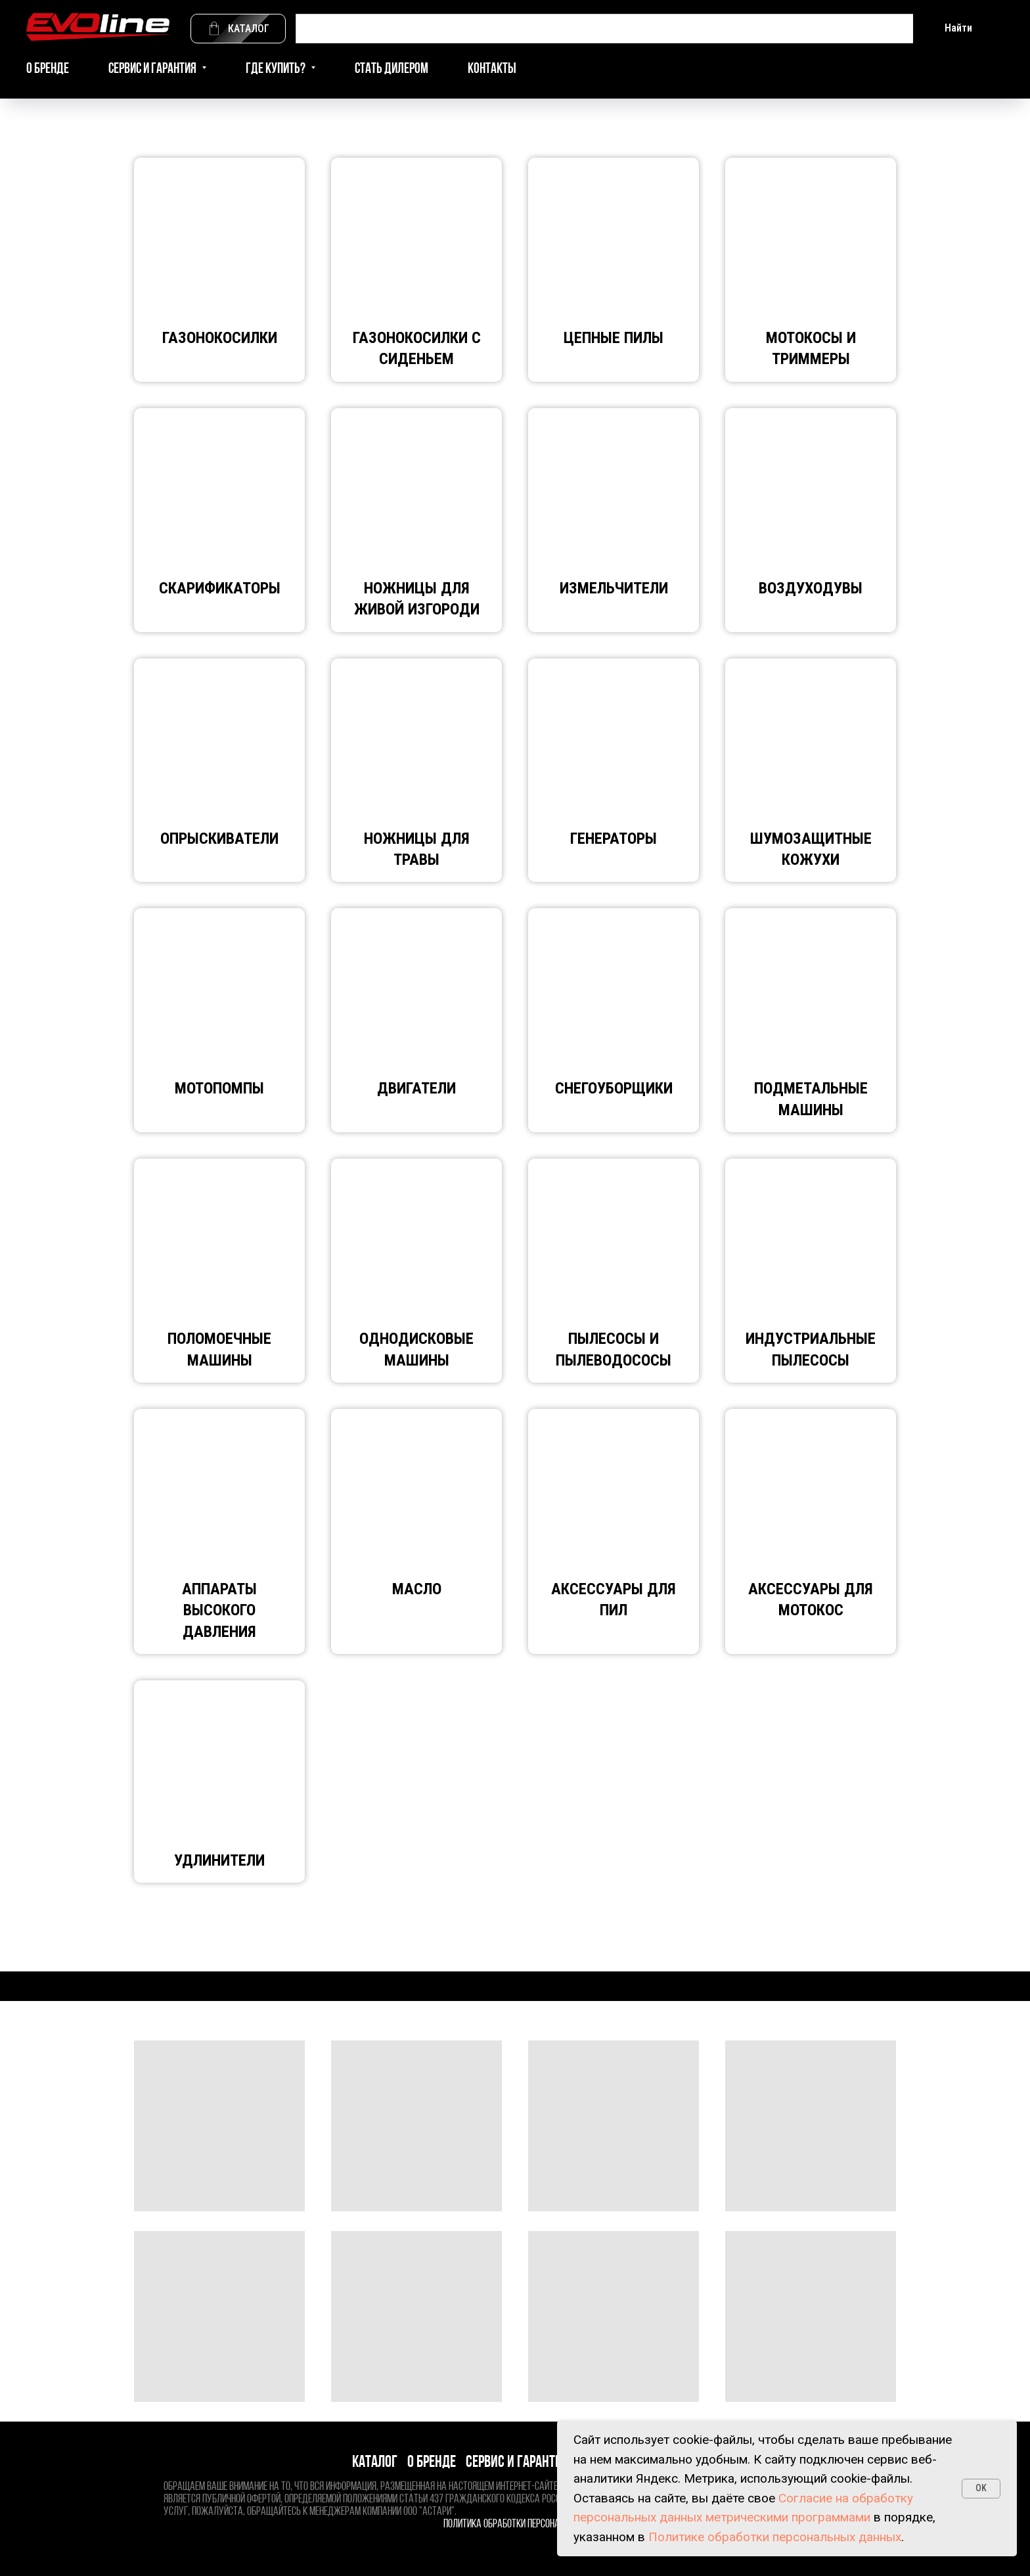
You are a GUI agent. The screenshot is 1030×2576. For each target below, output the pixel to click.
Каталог (374, 2462)
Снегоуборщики (614, 1088)
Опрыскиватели (219, 838)
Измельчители (614, 588)
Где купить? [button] (276, 69)
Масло (416, 1589)
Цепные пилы (613, 338)
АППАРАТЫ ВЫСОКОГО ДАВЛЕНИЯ (219, 1610)
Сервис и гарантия (517, 2462)
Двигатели (416, 1088)
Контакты (492, 69)
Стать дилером (391, 69)
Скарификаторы (219, 588)
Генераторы (613, 838)
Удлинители (219, 1860)
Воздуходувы (810, 588)
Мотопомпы (219, 1088)
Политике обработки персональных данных (774, 2536)
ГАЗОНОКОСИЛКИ (219, 338)
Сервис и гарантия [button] (153, 69)
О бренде (47, 69)
